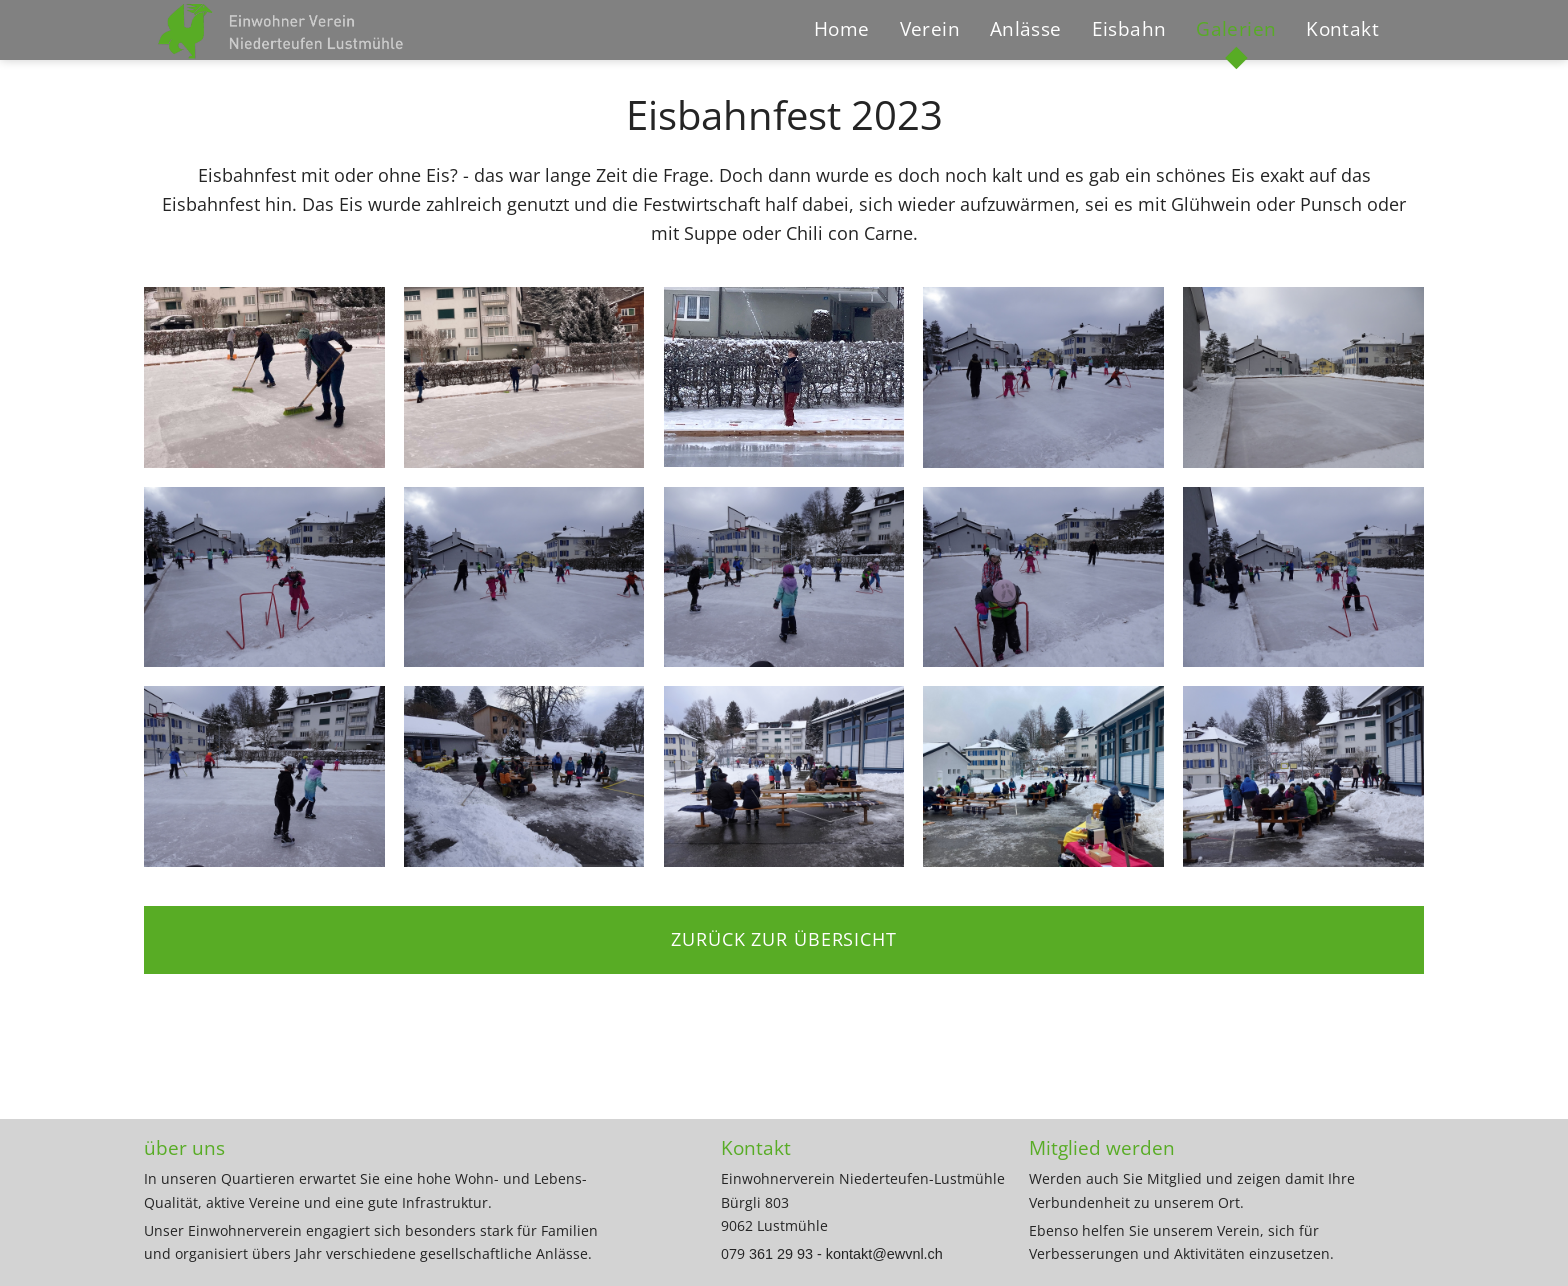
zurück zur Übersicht (784, 939)
